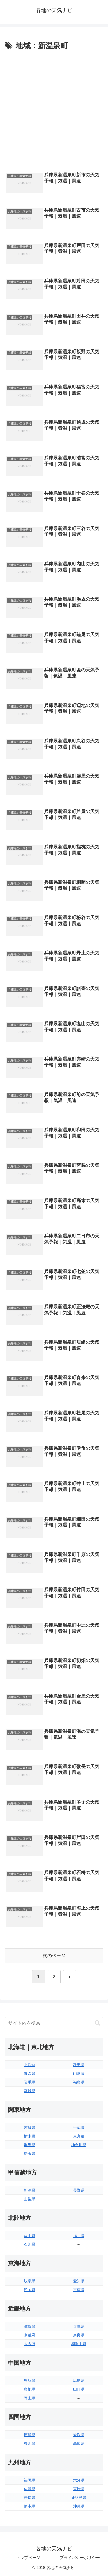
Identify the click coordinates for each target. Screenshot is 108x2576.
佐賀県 (29, 2489)
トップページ (28, 2557)
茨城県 (29, 2127)
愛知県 (78, 2281)
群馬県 (29, 2145)
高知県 (78, 2443)
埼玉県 (29, 2153)
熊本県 (29, 2506)
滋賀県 (29, 2326)
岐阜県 (29, 2281)
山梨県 (29, 2199)
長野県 (78, 2190)
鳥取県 (29, 2380)
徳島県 (29, 2435)
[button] (97, 2023)
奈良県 (78, 2335)
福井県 (78, 2235)
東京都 (78, 2136)
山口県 (78, 2389)
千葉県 (78, 2127)
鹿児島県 (78, 2497)
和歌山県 (78, 2344)
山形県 (78, 2073)
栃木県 (29, 2136)
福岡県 (29, 2480)
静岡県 (29, 2290)
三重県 (78, 2290)
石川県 (29, 2244)
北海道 (29, 2065)
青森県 (29, 2073)
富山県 (29, 2235)
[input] (54, 2023)
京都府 (29, 2335)
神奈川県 (78, 2145)
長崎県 (29, 2497)
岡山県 (29, 2398)
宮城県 (29, 2091)
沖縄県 (78, 2506)
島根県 (29, 2389)
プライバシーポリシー (80, 2557)
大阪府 (29, 2344)
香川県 (29, 2443)
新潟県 (29, 2190)
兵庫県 (78, 2326)
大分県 (78, 2480)
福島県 (78, 2082)
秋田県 (78, 2065)
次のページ (54, 1955)
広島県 (78, 2380)
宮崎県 (78, 2489)
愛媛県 (78, 2435)
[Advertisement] (54, 109)
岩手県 (29, 2082)
